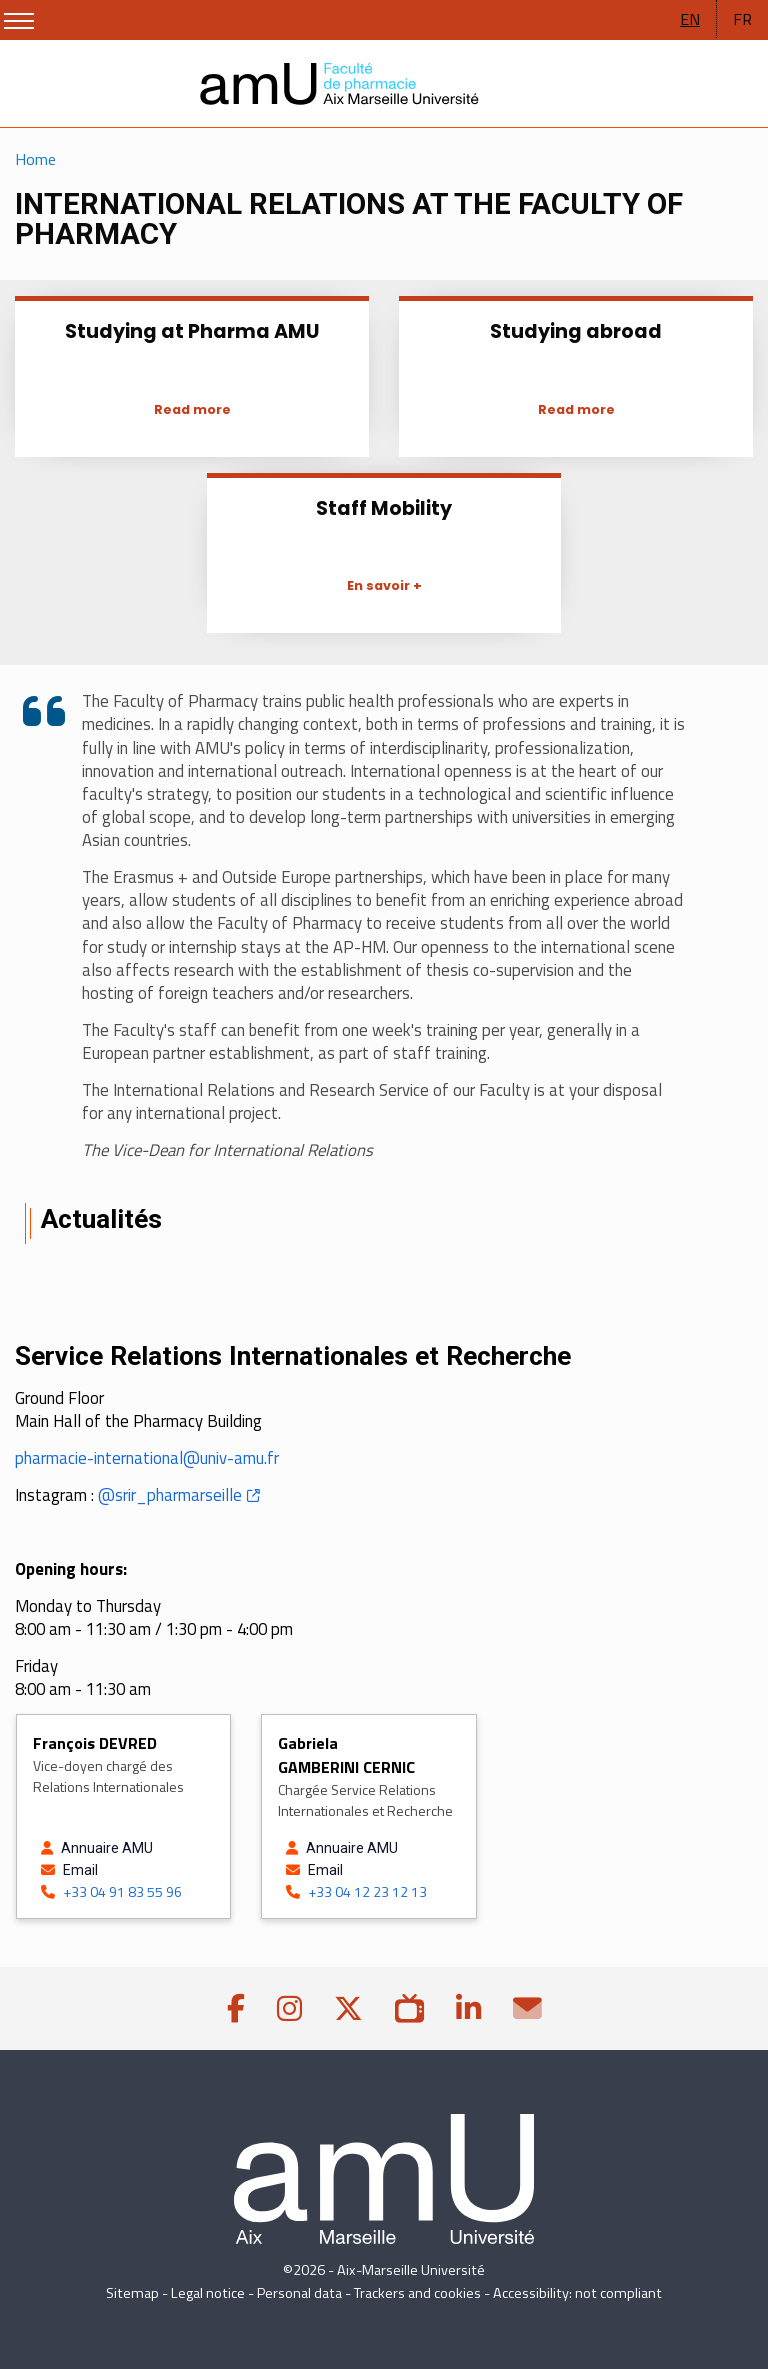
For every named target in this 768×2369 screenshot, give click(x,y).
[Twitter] (348, 2008)
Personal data (299, 2293)
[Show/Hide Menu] (19, 21)
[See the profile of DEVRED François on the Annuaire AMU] (111, 1848)
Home (35, 159)
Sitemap (132, 2293)
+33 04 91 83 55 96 (111, 1891)
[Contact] (527, 2008)
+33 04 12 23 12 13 (356, 1891)
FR (742, 19)
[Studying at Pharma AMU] (192, 408)
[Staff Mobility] (384, 584)
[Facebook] (236, 2008)
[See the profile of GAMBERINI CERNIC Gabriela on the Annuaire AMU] (356, 1848)
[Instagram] (289, 2008)
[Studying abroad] (576, 408)
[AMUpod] (409, 2008)
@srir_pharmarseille (170, 1495)
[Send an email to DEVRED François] (111, 1870)
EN (690, 19)
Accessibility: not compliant (577, 2293)
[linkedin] (468, 2008)
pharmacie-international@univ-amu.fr (147, 1458)
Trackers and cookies (417, 2293)
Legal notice (208, 2293)
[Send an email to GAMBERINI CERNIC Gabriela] (356, 1870)
